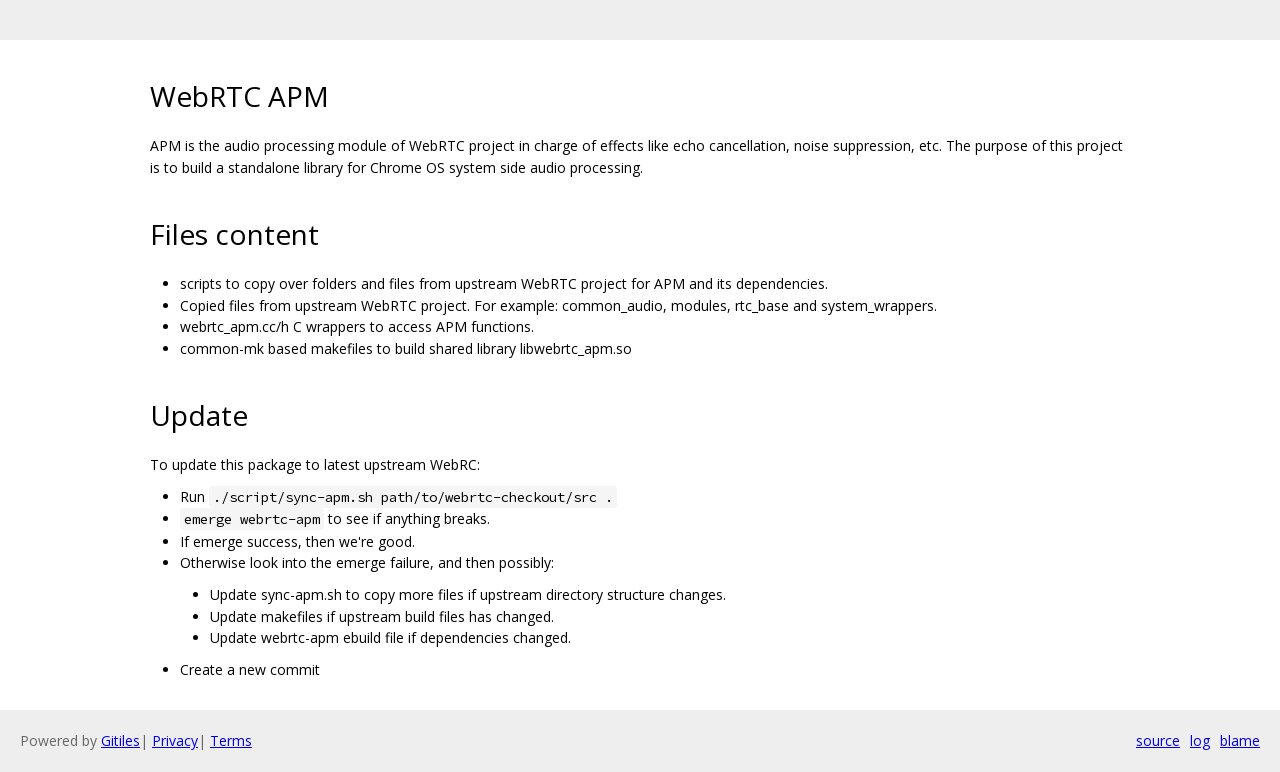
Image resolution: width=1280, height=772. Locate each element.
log (1200, 740)
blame (1240, 740)
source (1158, 740)
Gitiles (120, 740)
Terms (231, 740)
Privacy (175, 740)
